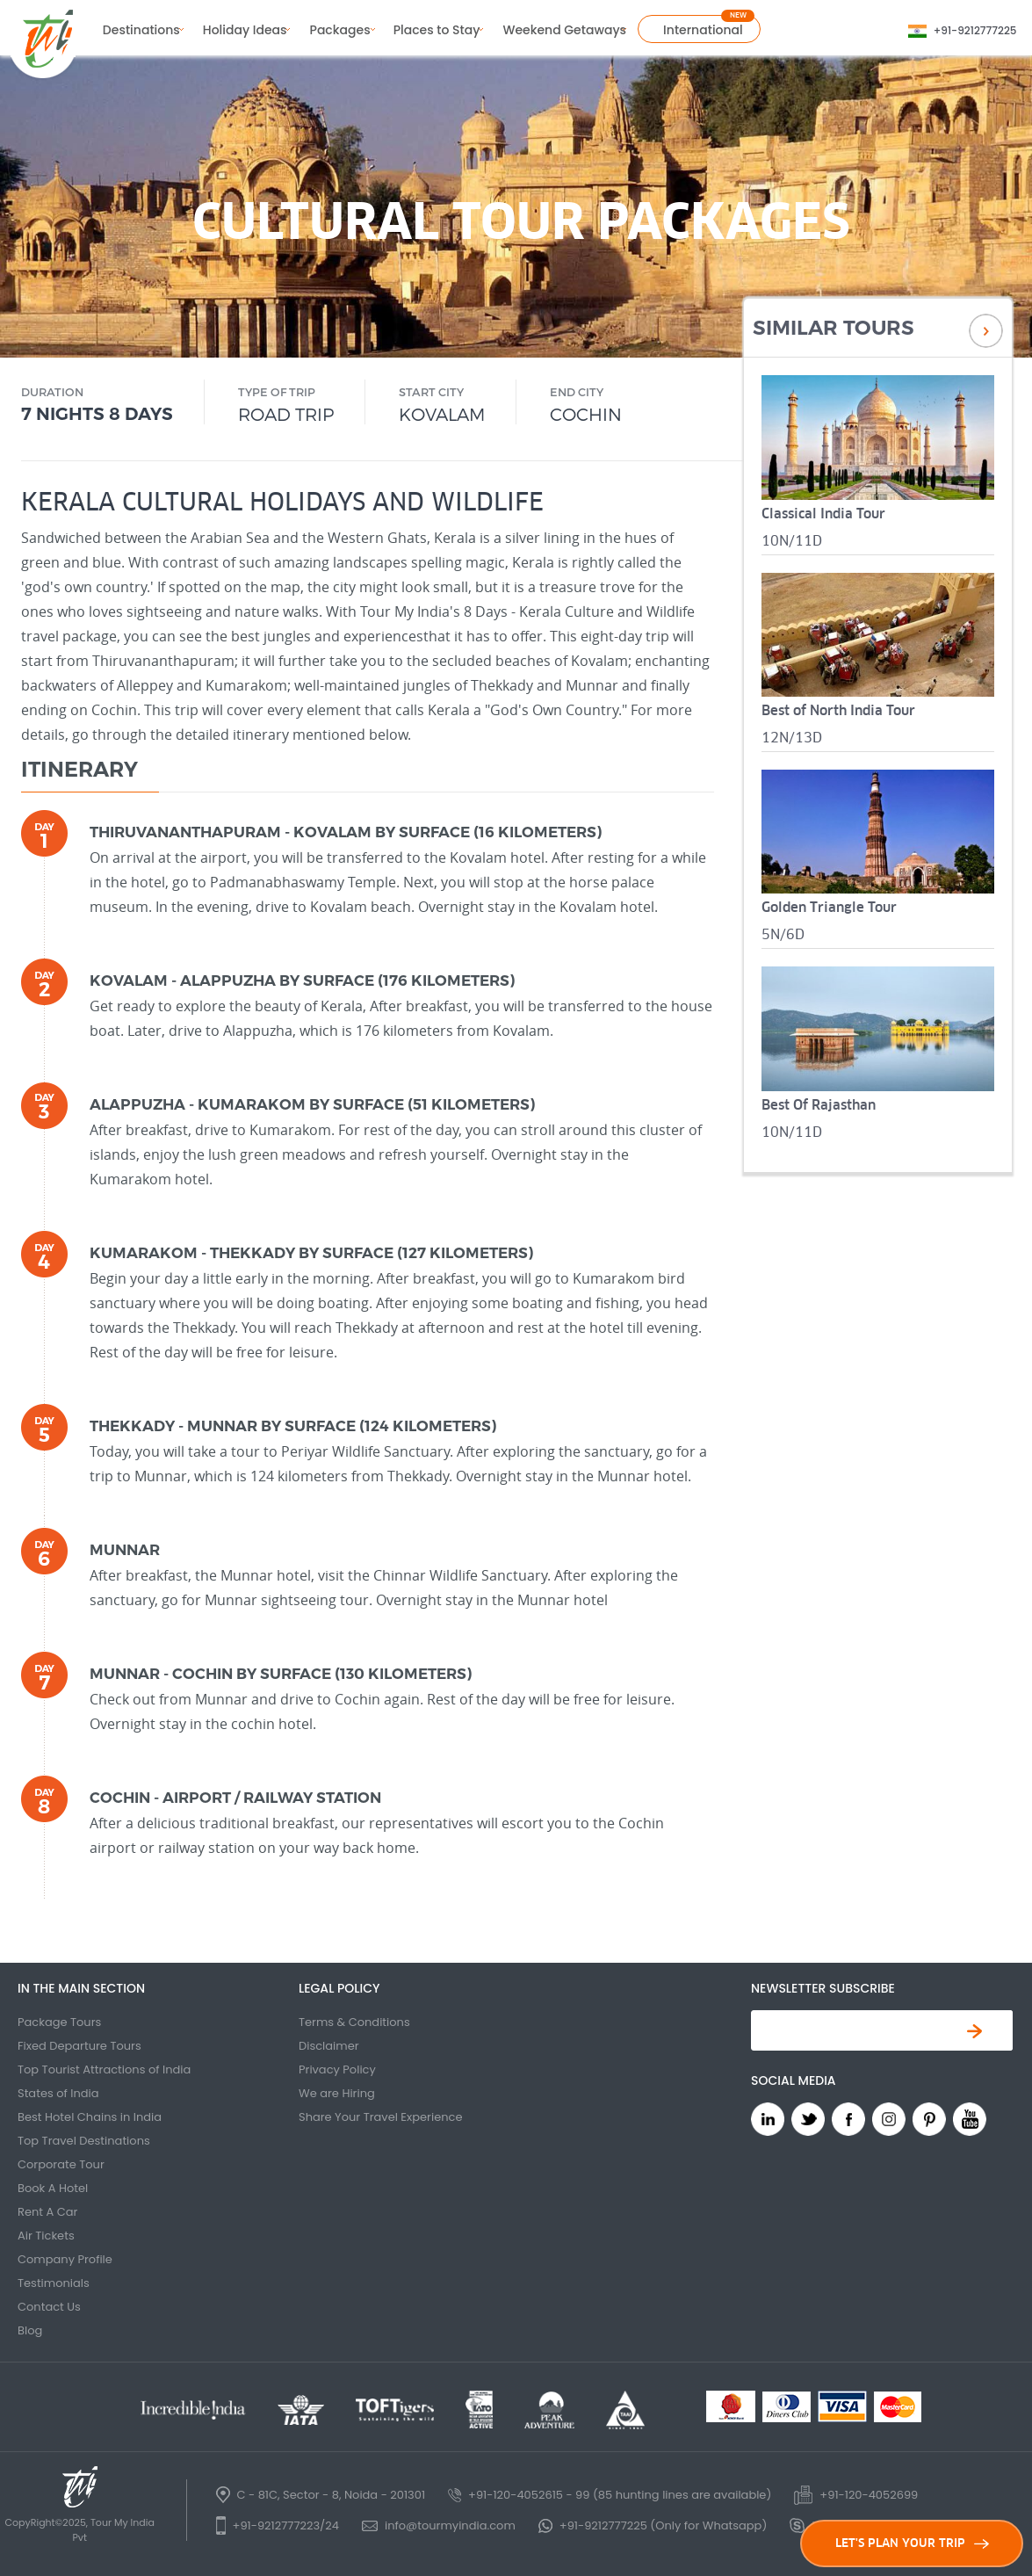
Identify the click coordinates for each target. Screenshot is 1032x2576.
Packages (340, 30)
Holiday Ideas (245, 30)
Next (986, 331)
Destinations (141, 30)
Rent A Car (47, 2211)
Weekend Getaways (564, 30)
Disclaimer (329, 2045)
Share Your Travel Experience (381, 2117)
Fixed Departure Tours (79, 2045)
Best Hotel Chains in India (90, 2117)
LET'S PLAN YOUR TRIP (912, 2543)
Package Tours (59, 2022)
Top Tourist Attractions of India (104, 2069)
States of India (58, 2093)
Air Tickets (46, 2235)
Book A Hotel (53, 2188)
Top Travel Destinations (84, 2140)
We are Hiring (337, 2093)
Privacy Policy (337, 2069)
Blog (30, 2330)
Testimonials (54, 2283)
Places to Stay (436, 30)
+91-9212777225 (975, 30)
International (703, 30)
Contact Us (49, 2306)
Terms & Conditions (354, 2022)
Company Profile (65, 2259)
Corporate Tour (61, 2164)
